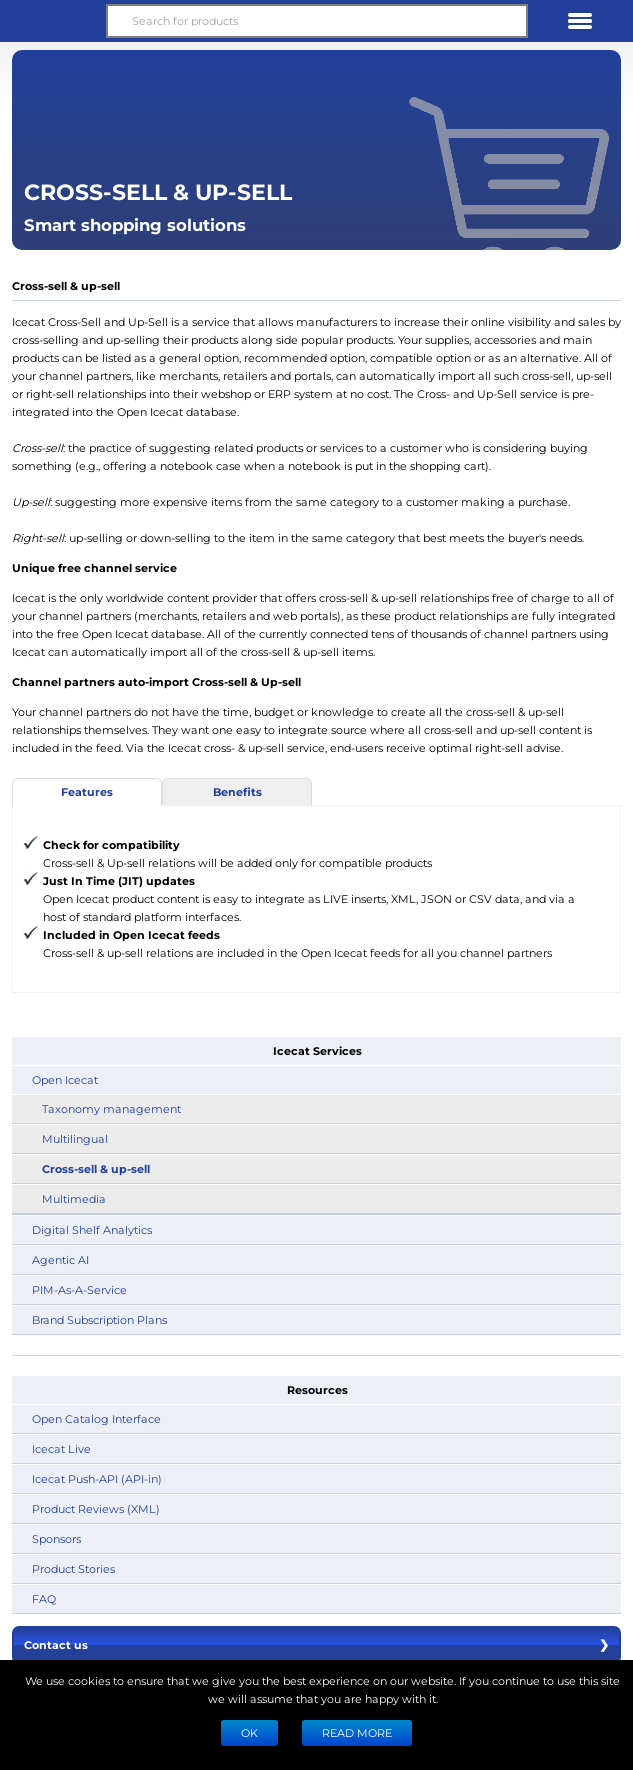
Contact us (316, 1645)
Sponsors (56, 1538)
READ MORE (357, 1732)
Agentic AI (60, 1259)
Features (87, 791)
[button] (53, 21)
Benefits (237, 791)
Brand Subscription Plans (99, 1319)
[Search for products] (316, 21)
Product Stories (73, 1568)
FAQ (44, 1598)
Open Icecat (65, 1079)
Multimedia (74, 1198)
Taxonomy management (111, 1108)
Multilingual (75, 1138)
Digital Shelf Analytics (92, 1229)
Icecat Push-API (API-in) (97, 1478)
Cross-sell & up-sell (96, 1168)
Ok (249, 1732)
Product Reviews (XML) (96, 1508)
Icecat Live (61, 1448)
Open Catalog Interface (96, 1418)
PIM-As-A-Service (79, 1289)
